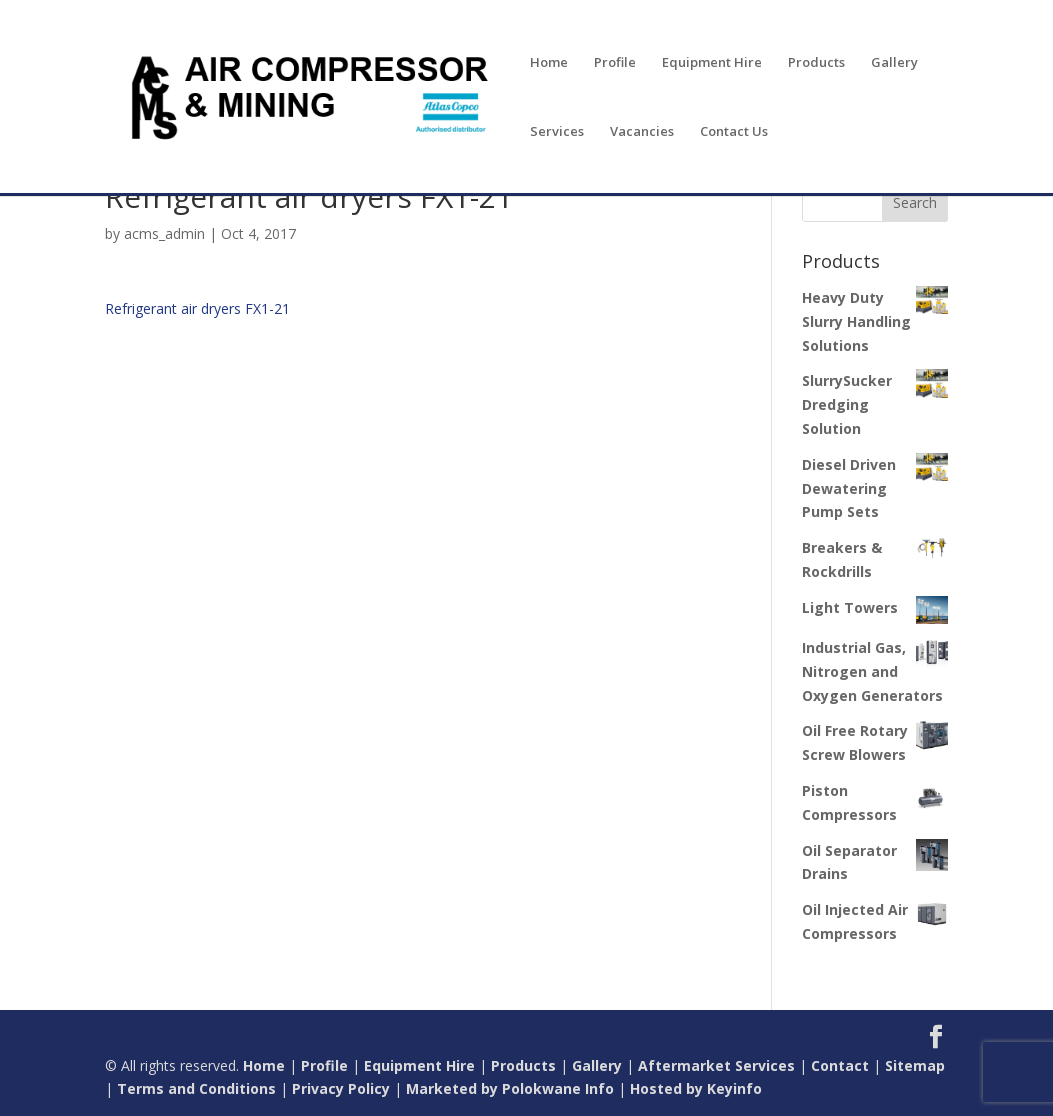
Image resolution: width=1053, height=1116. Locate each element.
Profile (615, 63)
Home (549, 63)
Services (557, 132)
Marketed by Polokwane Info (510, 1088)
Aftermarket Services (716, 1065)
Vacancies (642, 132)
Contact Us (734, 132)
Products (816, 63)
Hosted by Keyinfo (696, 1088)
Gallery (894, 63)
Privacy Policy (341, 1088)
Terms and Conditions (196, 1088)
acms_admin (164, 233)
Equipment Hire (712, 63)
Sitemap (915, 1065)
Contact (840, 1065)
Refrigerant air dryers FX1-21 (197, 308)
